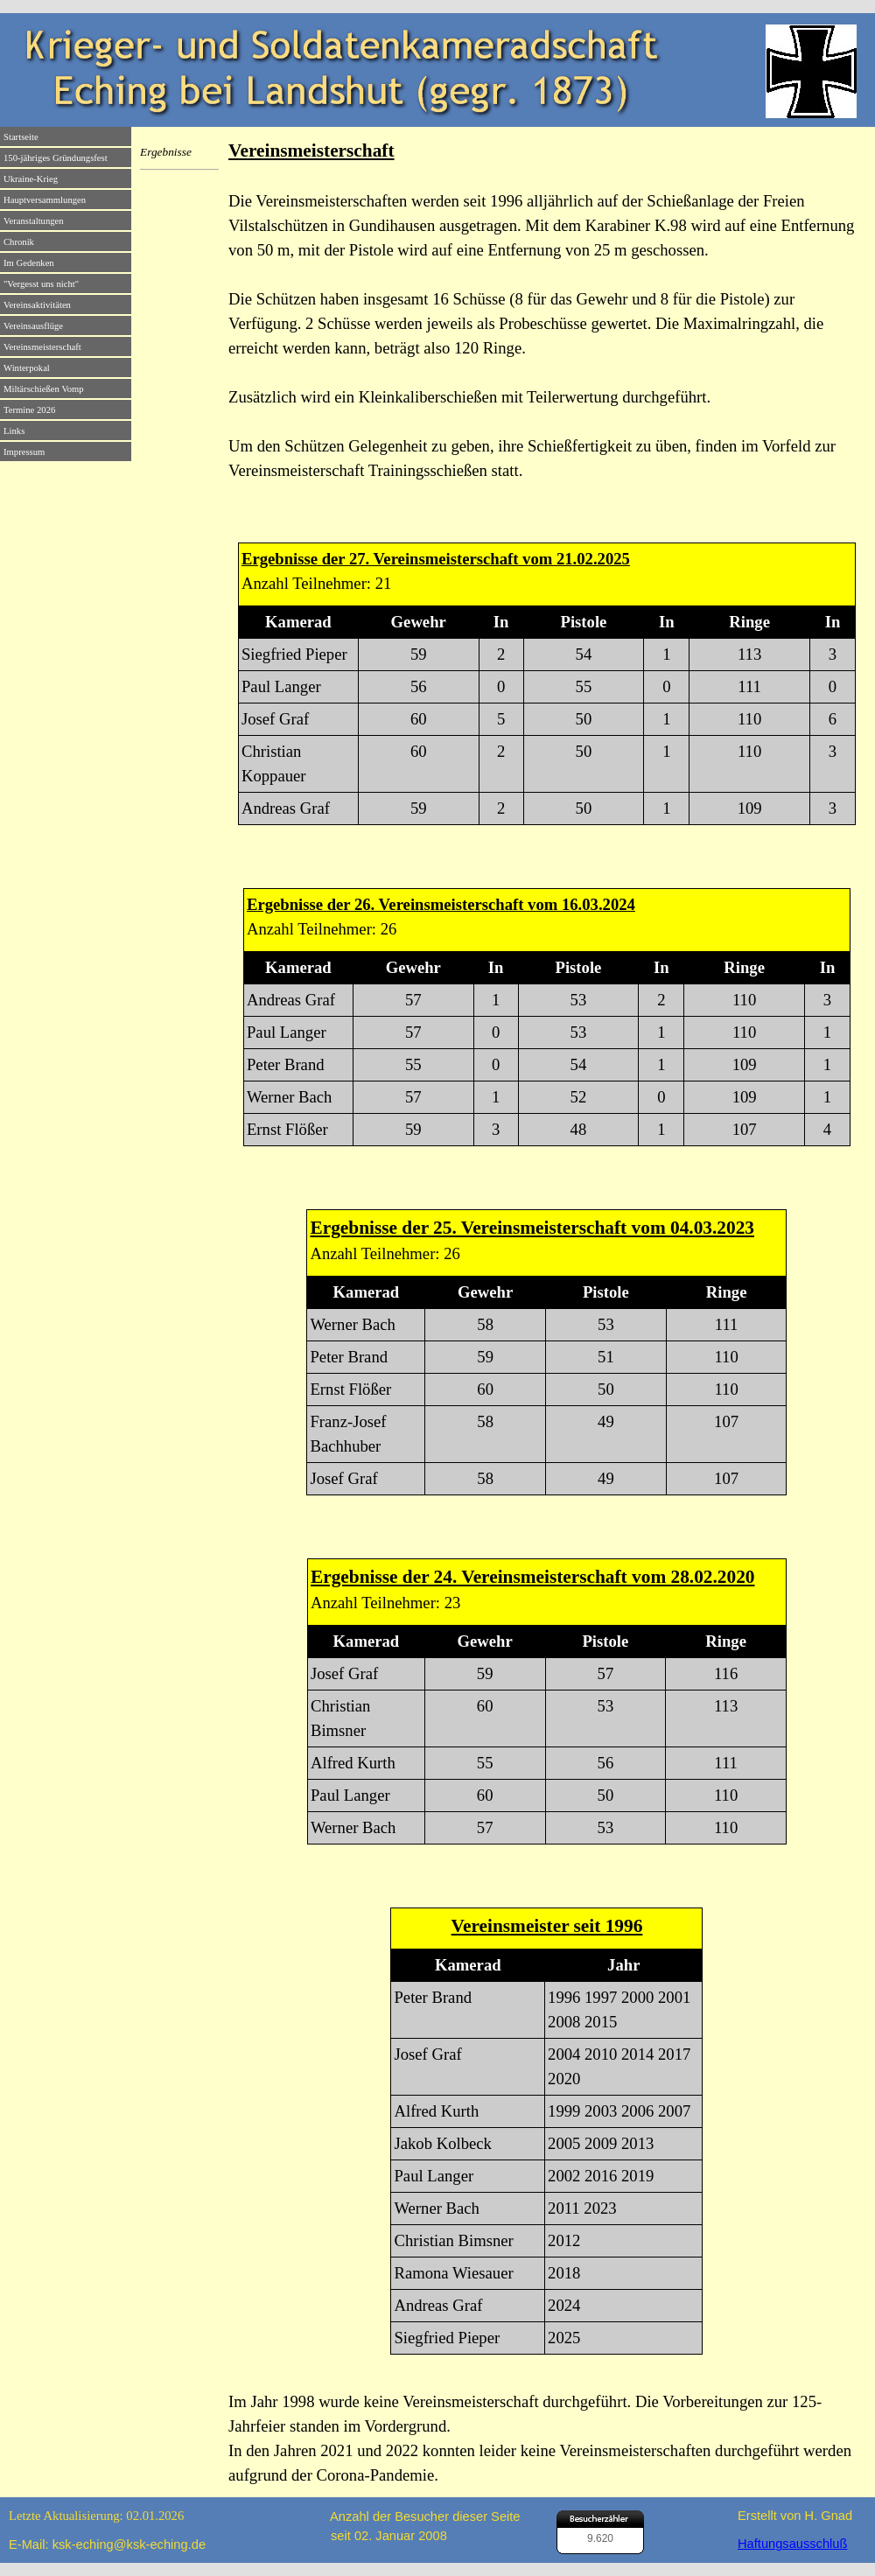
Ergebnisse (166, 151)
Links (14, 431)
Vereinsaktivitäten (37, 305)
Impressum (24, 452)
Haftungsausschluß (792, 2544)
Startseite (21, 137)
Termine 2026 (29, 410)
